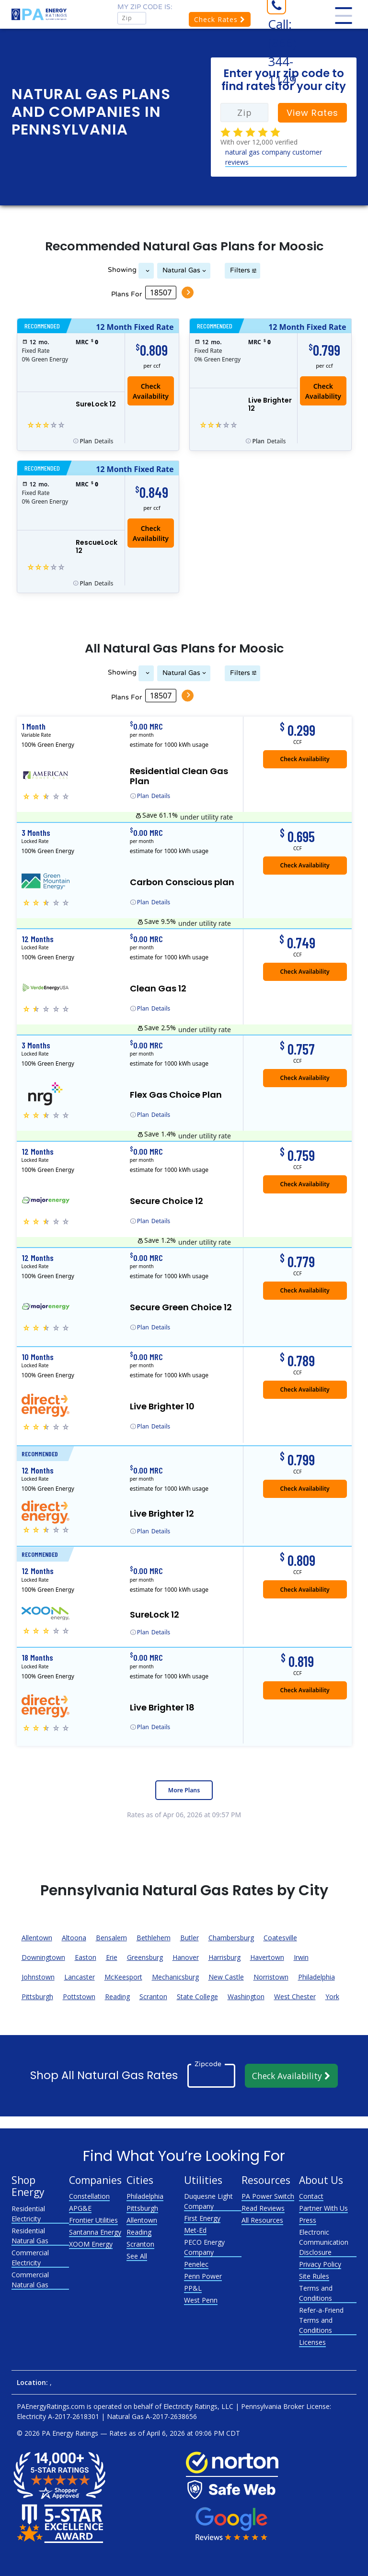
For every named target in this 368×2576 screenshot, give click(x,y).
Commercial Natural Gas (30, 2279)
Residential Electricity (28, 2213)
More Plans (184, 1790)
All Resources (262, 2220)
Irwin (301, 1957)
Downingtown (43, 1957)
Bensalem (111, 1937)
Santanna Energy (95, 2232)
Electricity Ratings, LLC (198, 2406)
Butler (189, 1937)
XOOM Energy (91, 2244)
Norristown (270, 1976)
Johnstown (38, 1976)
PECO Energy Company (204, 2247)
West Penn (201, 2300)
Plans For (126, 294)
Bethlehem (154, 1937)
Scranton (153, 1996)
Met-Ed (195, 2230)
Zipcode (208, 2064)
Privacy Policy (320, 2264)
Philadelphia (316, 1976)
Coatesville (280, 1937)
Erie (111, 1957)
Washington (246, 1996)
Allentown (37, 1937)
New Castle (226, 1976)
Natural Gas (181, 270)
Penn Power (203, 2276)
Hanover (185, 1957)
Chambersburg (231, 1937)
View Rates (312, 113)
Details (97, 441)
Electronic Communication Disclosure (323, 2242)
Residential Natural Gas (30, 2235)
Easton (85, 1957)
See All (136, 2256)
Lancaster (79, 1976)
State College (197, 1996)
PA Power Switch (268, 2196)
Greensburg (145, 1957)
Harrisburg (224, 1957)
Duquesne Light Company (208, 2201)
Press (307, 2220)
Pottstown (79, 1996)
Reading (117, 1996)
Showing (122, 269)
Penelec (196, 2264)
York (332, 1996)
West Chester (295, 1996)
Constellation (89, 2196)
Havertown (267, 1957)
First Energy (202, 2218)
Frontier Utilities (93, 2220)
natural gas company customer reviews (273, 157)
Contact (311, 2196)
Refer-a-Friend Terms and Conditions (321, 2320)
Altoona (74, 1937)
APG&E (80, 2208)
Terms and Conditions (316, 2293)
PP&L (193, 2288)
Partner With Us (323, 2208)
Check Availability (151, 391)
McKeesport (123, 1976)
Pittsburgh (37, 1996)
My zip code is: (144, 7)
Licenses (312, 2342)
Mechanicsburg (175, 1976)
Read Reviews (263, 2208)
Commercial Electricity (30, 2257)
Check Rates (219, 19)
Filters (240, 270)
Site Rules (314, 2276)
